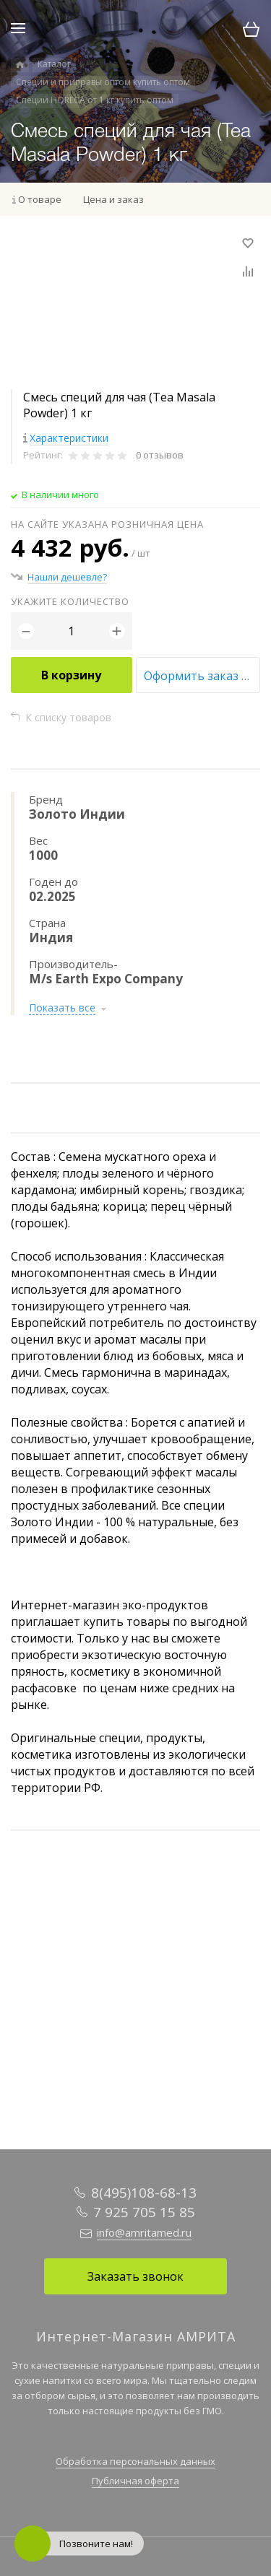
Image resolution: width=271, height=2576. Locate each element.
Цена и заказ (113, 199)
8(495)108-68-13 (144, 2192)
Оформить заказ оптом (202, 676)
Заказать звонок (135, 2276)
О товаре (39, 199)
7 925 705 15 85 (144, 2212)
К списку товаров (68, 717)
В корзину (71, 675)
